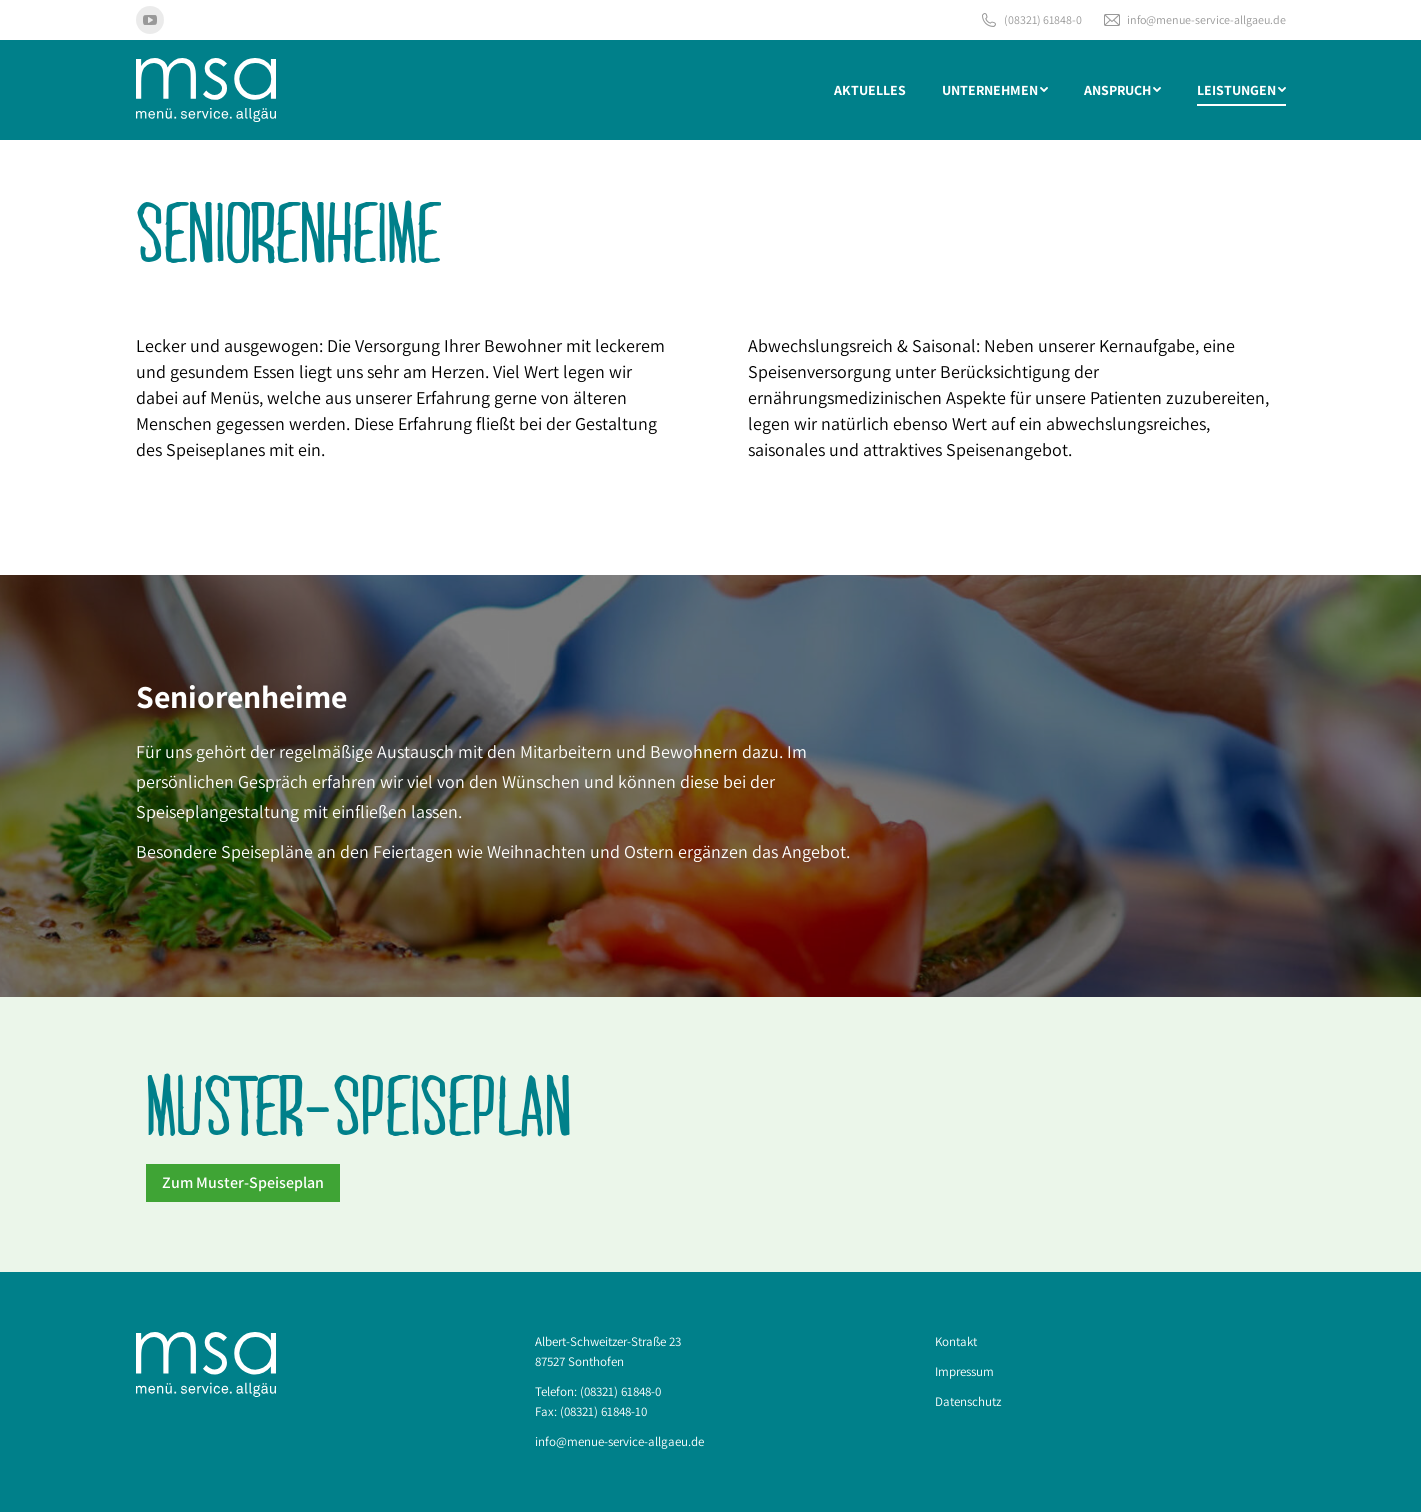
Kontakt (956, 1341)
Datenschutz (968, 1401)
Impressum (964, 1371)
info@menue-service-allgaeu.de (1194, 20)
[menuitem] (870, 90)
